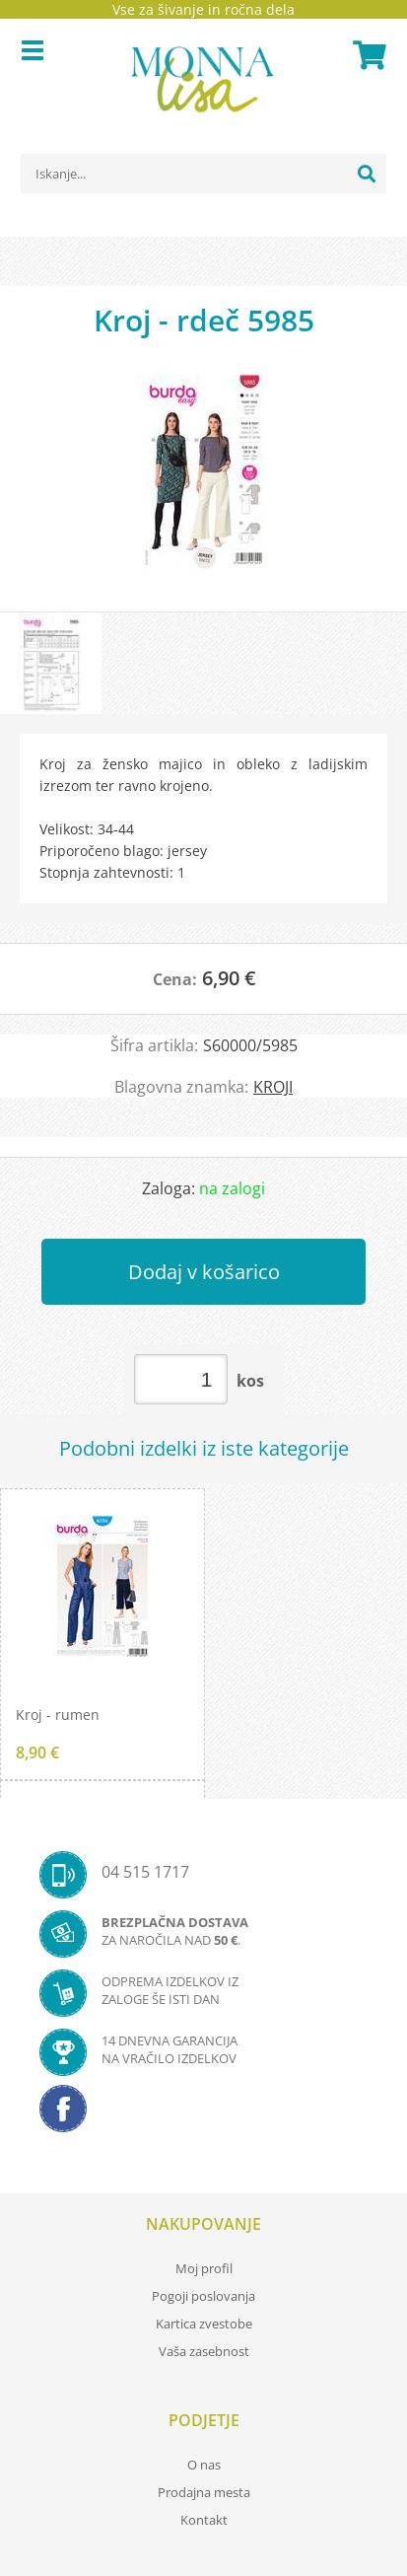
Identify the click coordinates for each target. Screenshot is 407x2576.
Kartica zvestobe (204, 2323)
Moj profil (204, 2268)
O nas (204, 2464)
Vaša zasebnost (204, 2351)
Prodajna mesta (204, 2492)
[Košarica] (366, 55)
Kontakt (204, 2520)
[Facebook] (203, 2114)
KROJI (273, 1087)
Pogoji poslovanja (203, 2296)
